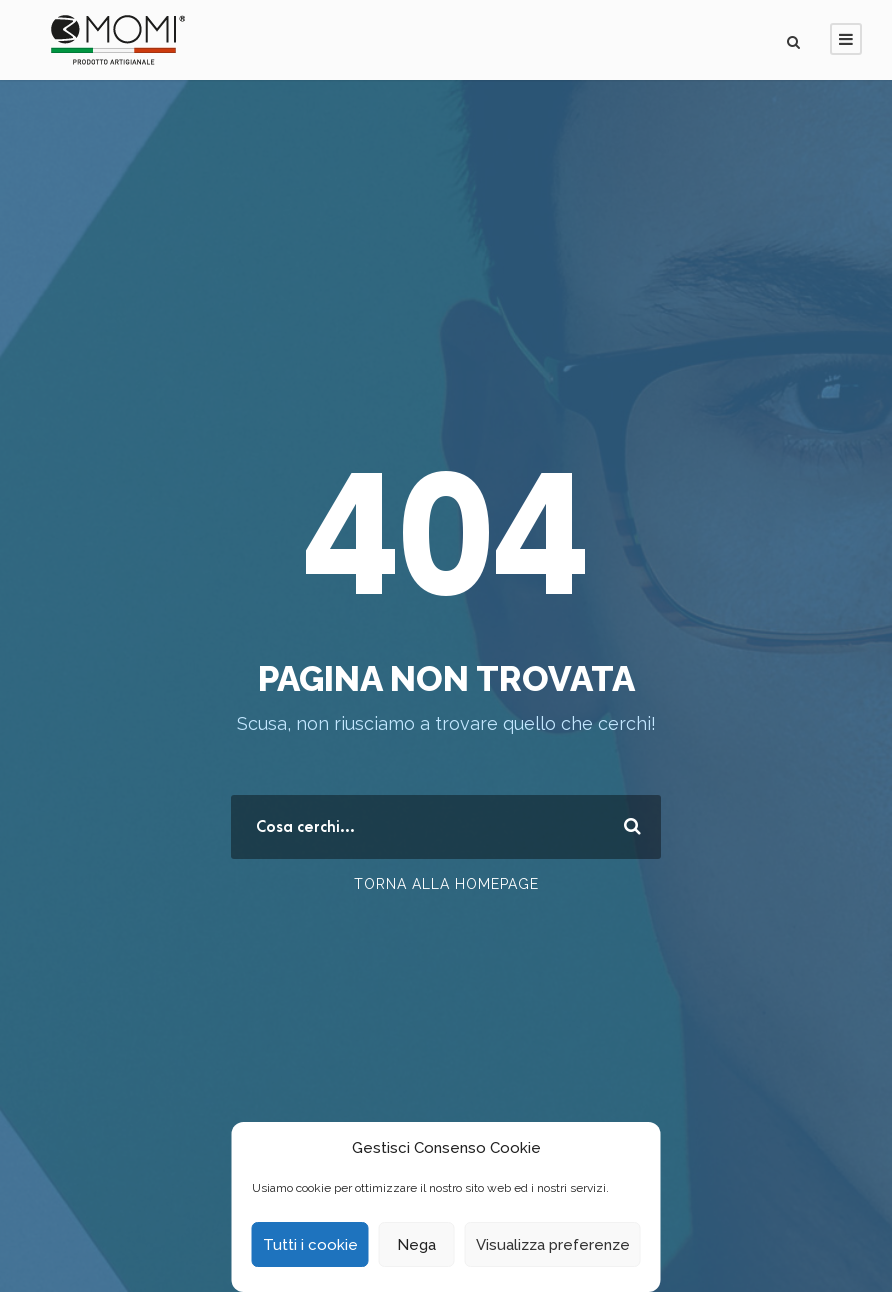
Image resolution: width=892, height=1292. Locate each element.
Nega (416, 1245)
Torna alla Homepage (446, 884)
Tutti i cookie (310, 1245)
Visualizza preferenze (553, 1245)
